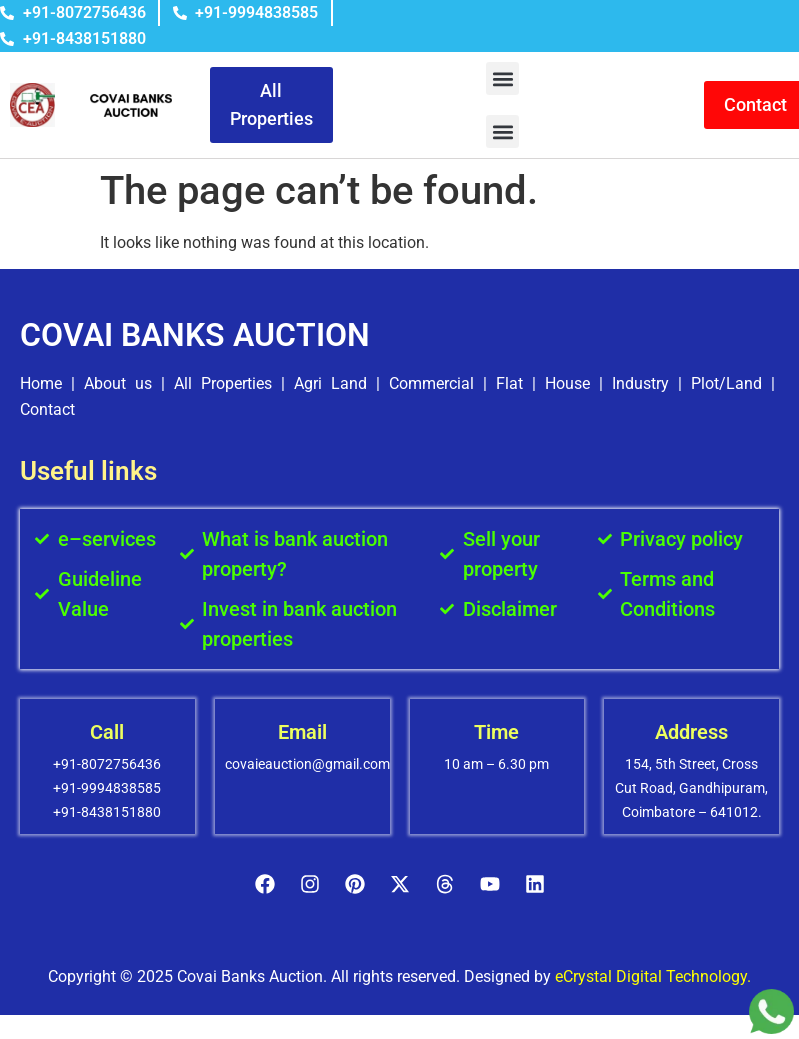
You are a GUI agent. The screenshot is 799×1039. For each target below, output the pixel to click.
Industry (640, 383)
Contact (47, 409)
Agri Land (330, 383)
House (567, 383)
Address (691, 732)
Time (496, 732)
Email (302, 732)
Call (107, 732)
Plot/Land (726, 383)
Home (41, 383)
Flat (509, 383)
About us (118, 383)
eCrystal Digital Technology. (653, 976)
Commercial (431, 383)
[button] (502, 78)
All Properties (223, 383)
